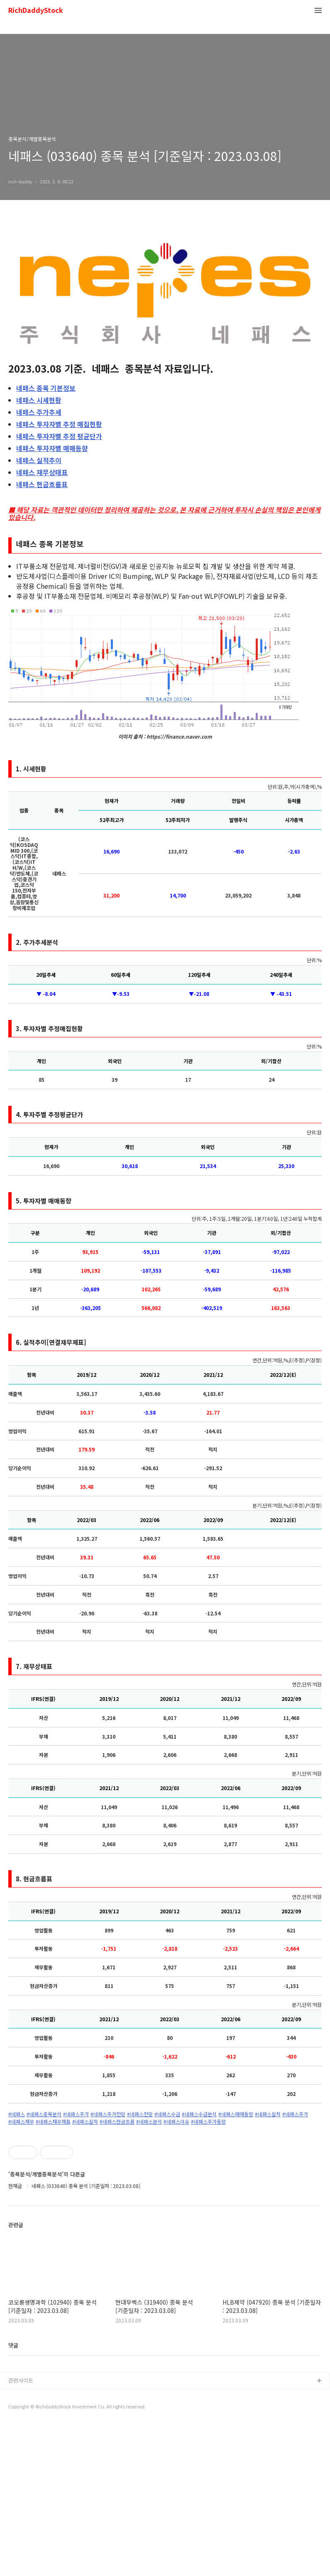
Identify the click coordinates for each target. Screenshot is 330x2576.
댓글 (13, 2496)
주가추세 (38, 412)
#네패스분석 (149, 2122)
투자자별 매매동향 (52, 448)
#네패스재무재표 (53, 2122)
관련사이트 (20, 2532)
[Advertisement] (165, 2203)
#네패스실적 (268, 2114)
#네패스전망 (140, 2114)
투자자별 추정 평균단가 (59, 436)
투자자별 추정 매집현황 (59, 424)
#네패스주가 (76, 2114)
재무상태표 (42, 472)
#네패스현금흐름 (117, 2122)
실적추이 (38, 460)
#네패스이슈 (176, 2122)
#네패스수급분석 (199, 2114)
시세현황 (38, 400)
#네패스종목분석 (44, 2114)
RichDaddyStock (35, 10)
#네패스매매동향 (235, 2114)
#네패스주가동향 (208, 2122)
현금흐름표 (42, 484)
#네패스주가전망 (107, 2114)
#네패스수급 (167, 2114)
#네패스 (16, 2114)
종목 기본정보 (46, 388)
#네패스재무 (21, 2122)
